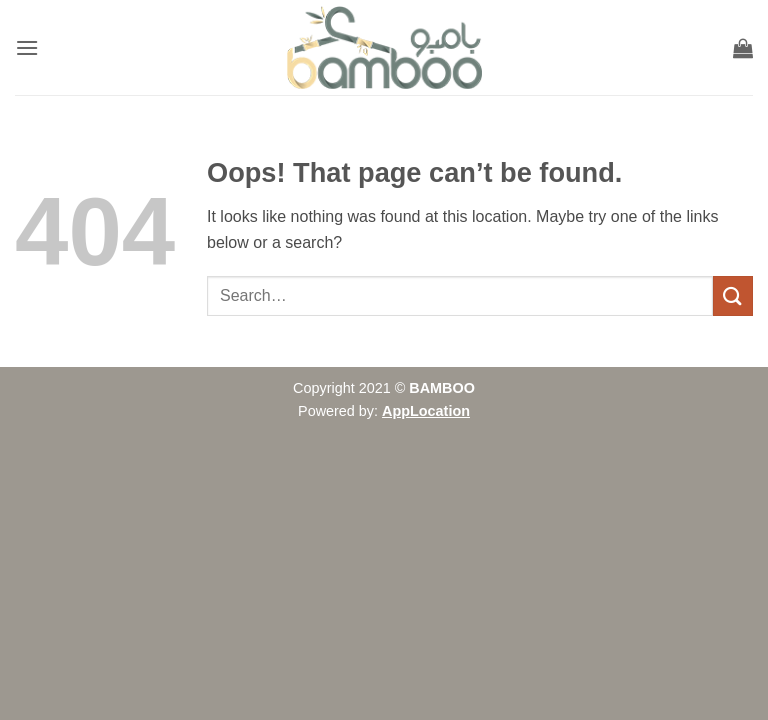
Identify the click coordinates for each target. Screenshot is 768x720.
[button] (27, 47)
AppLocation (426, 411)
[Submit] (733, 295)
